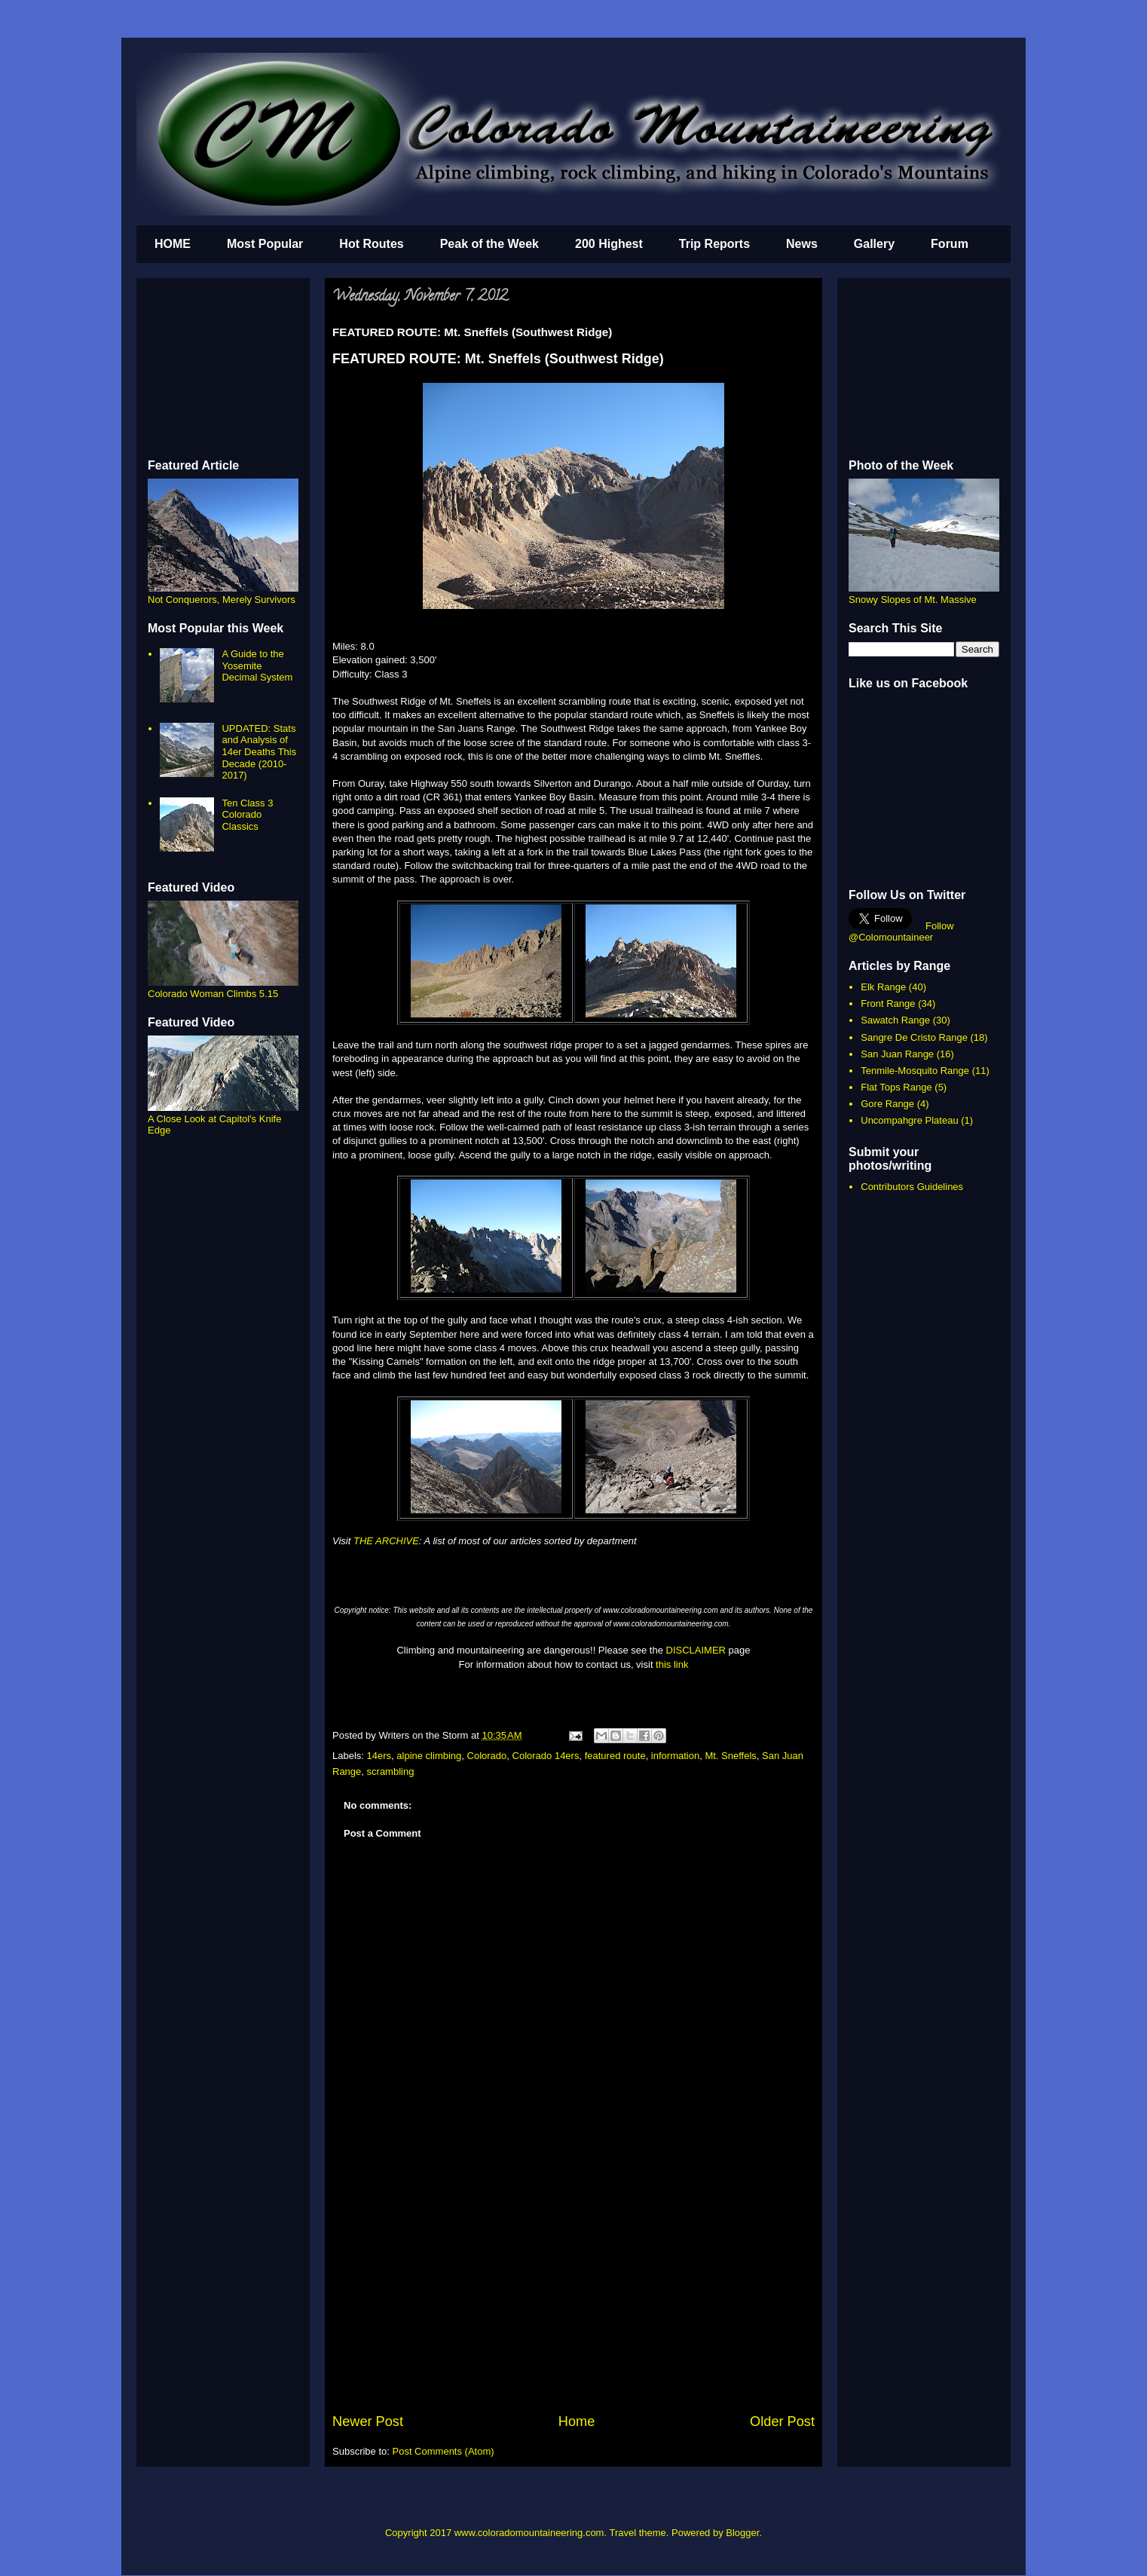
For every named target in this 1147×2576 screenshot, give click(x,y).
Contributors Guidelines (912, 1186)
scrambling (390, 1771)
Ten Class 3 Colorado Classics (247, 814)
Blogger (742, 2532)
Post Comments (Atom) (443, 2451)
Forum (949, 243)
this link (672, 1664)
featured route (615, 1755)
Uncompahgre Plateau (909, 1120)
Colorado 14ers (546, 1755)
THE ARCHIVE (386, 1541)
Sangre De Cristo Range (914, 1037)
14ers (379, 1755)
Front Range (888, 1003)
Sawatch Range (895, 1020)
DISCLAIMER (696, 1650)
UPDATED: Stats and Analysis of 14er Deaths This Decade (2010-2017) (259, 752)
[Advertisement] (573, 2298)
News (802, 243)
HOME (172, 243)
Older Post (782, 2421)
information (675, 1755)
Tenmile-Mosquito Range (915, 1070)
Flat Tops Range (896, 1087)
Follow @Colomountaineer (901, 931)
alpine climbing (428, 1755)
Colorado (487, 1755)
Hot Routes (371, 243)
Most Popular (265, 243)
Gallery (874, 243)
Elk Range (883, 987)
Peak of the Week (489, 243)
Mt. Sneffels (730, 1755)
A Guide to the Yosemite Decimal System (257, 665)
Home (576, 2421)
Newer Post (367, 2421)
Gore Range (887, 1103)
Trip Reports (714, 243)
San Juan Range (897, 1054)
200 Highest (609, 243)
